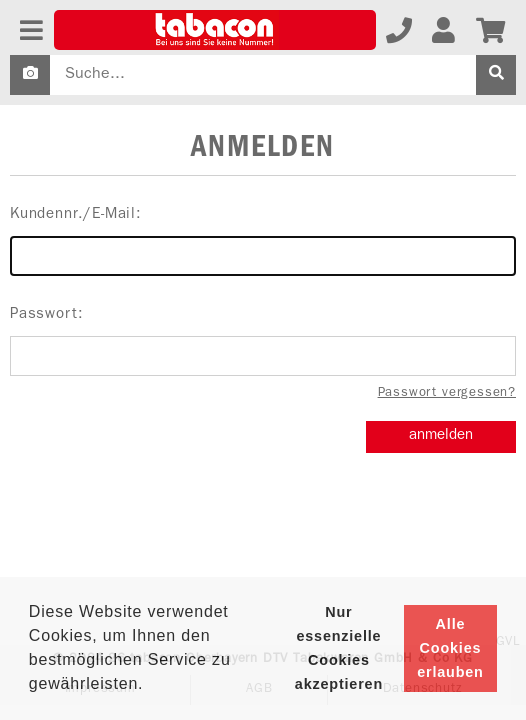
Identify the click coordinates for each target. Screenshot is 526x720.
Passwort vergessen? (447, 393)
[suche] (496, 75)
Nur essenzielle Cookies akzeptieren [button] (339, 648)
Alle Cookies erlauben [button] (450, 648)
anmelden (441, 436)
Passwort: (263, 342)
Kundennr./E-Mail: (263, 242)
